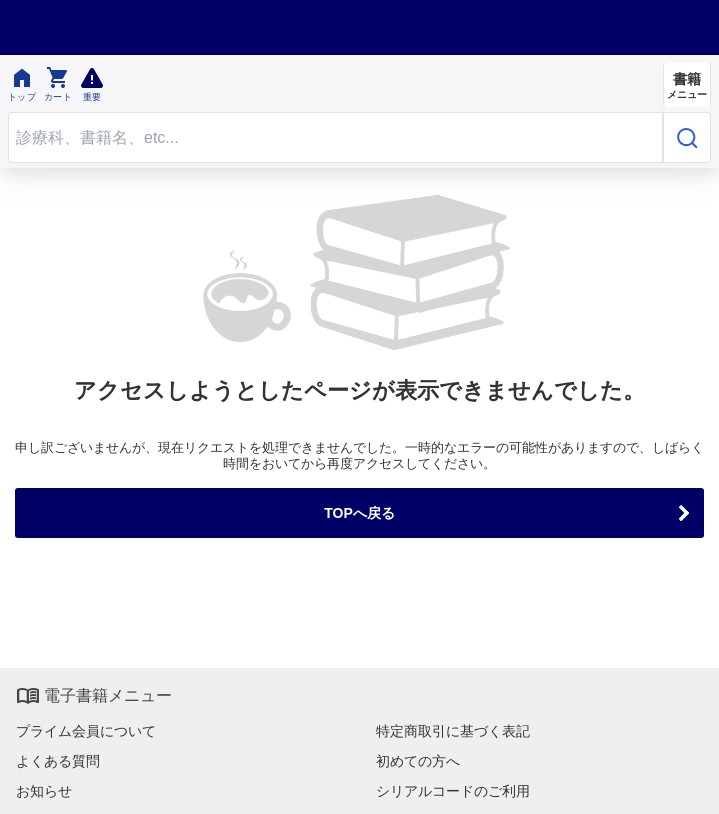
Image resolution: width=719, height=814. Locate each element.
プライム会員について (86, 731)
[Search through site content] (335, 137)
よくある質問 (58, 761)
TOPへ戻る (359, 513)
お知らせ (44, 791)
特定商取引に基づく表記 (453, 731)
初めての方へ (418, 761)
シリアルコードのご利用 (453, 791)
